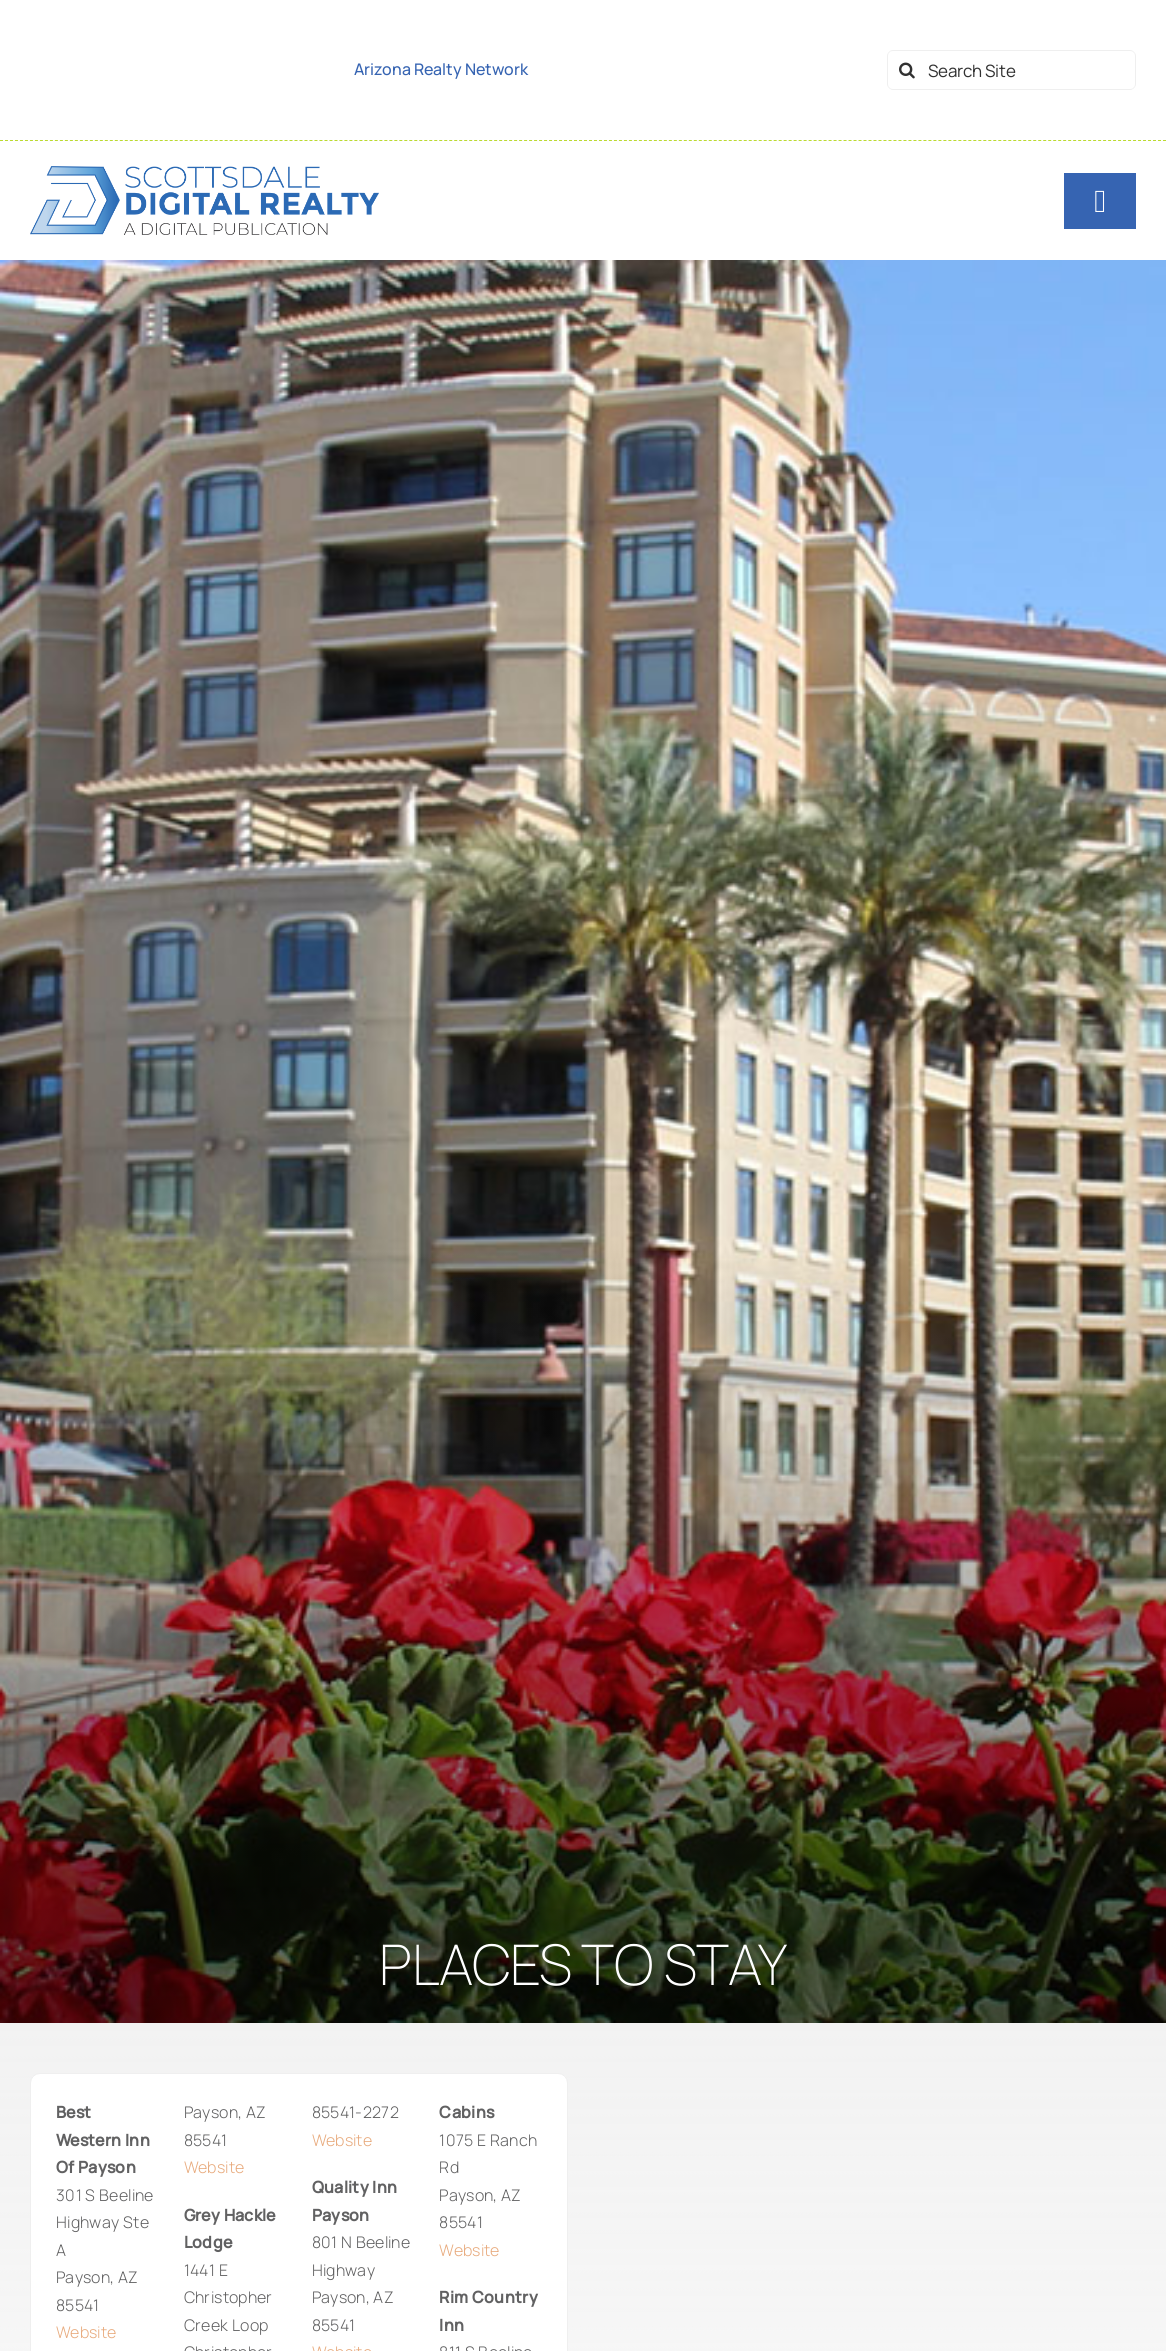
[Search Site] (1011, 70)
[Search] (907, 70)
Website (86, 2332)
